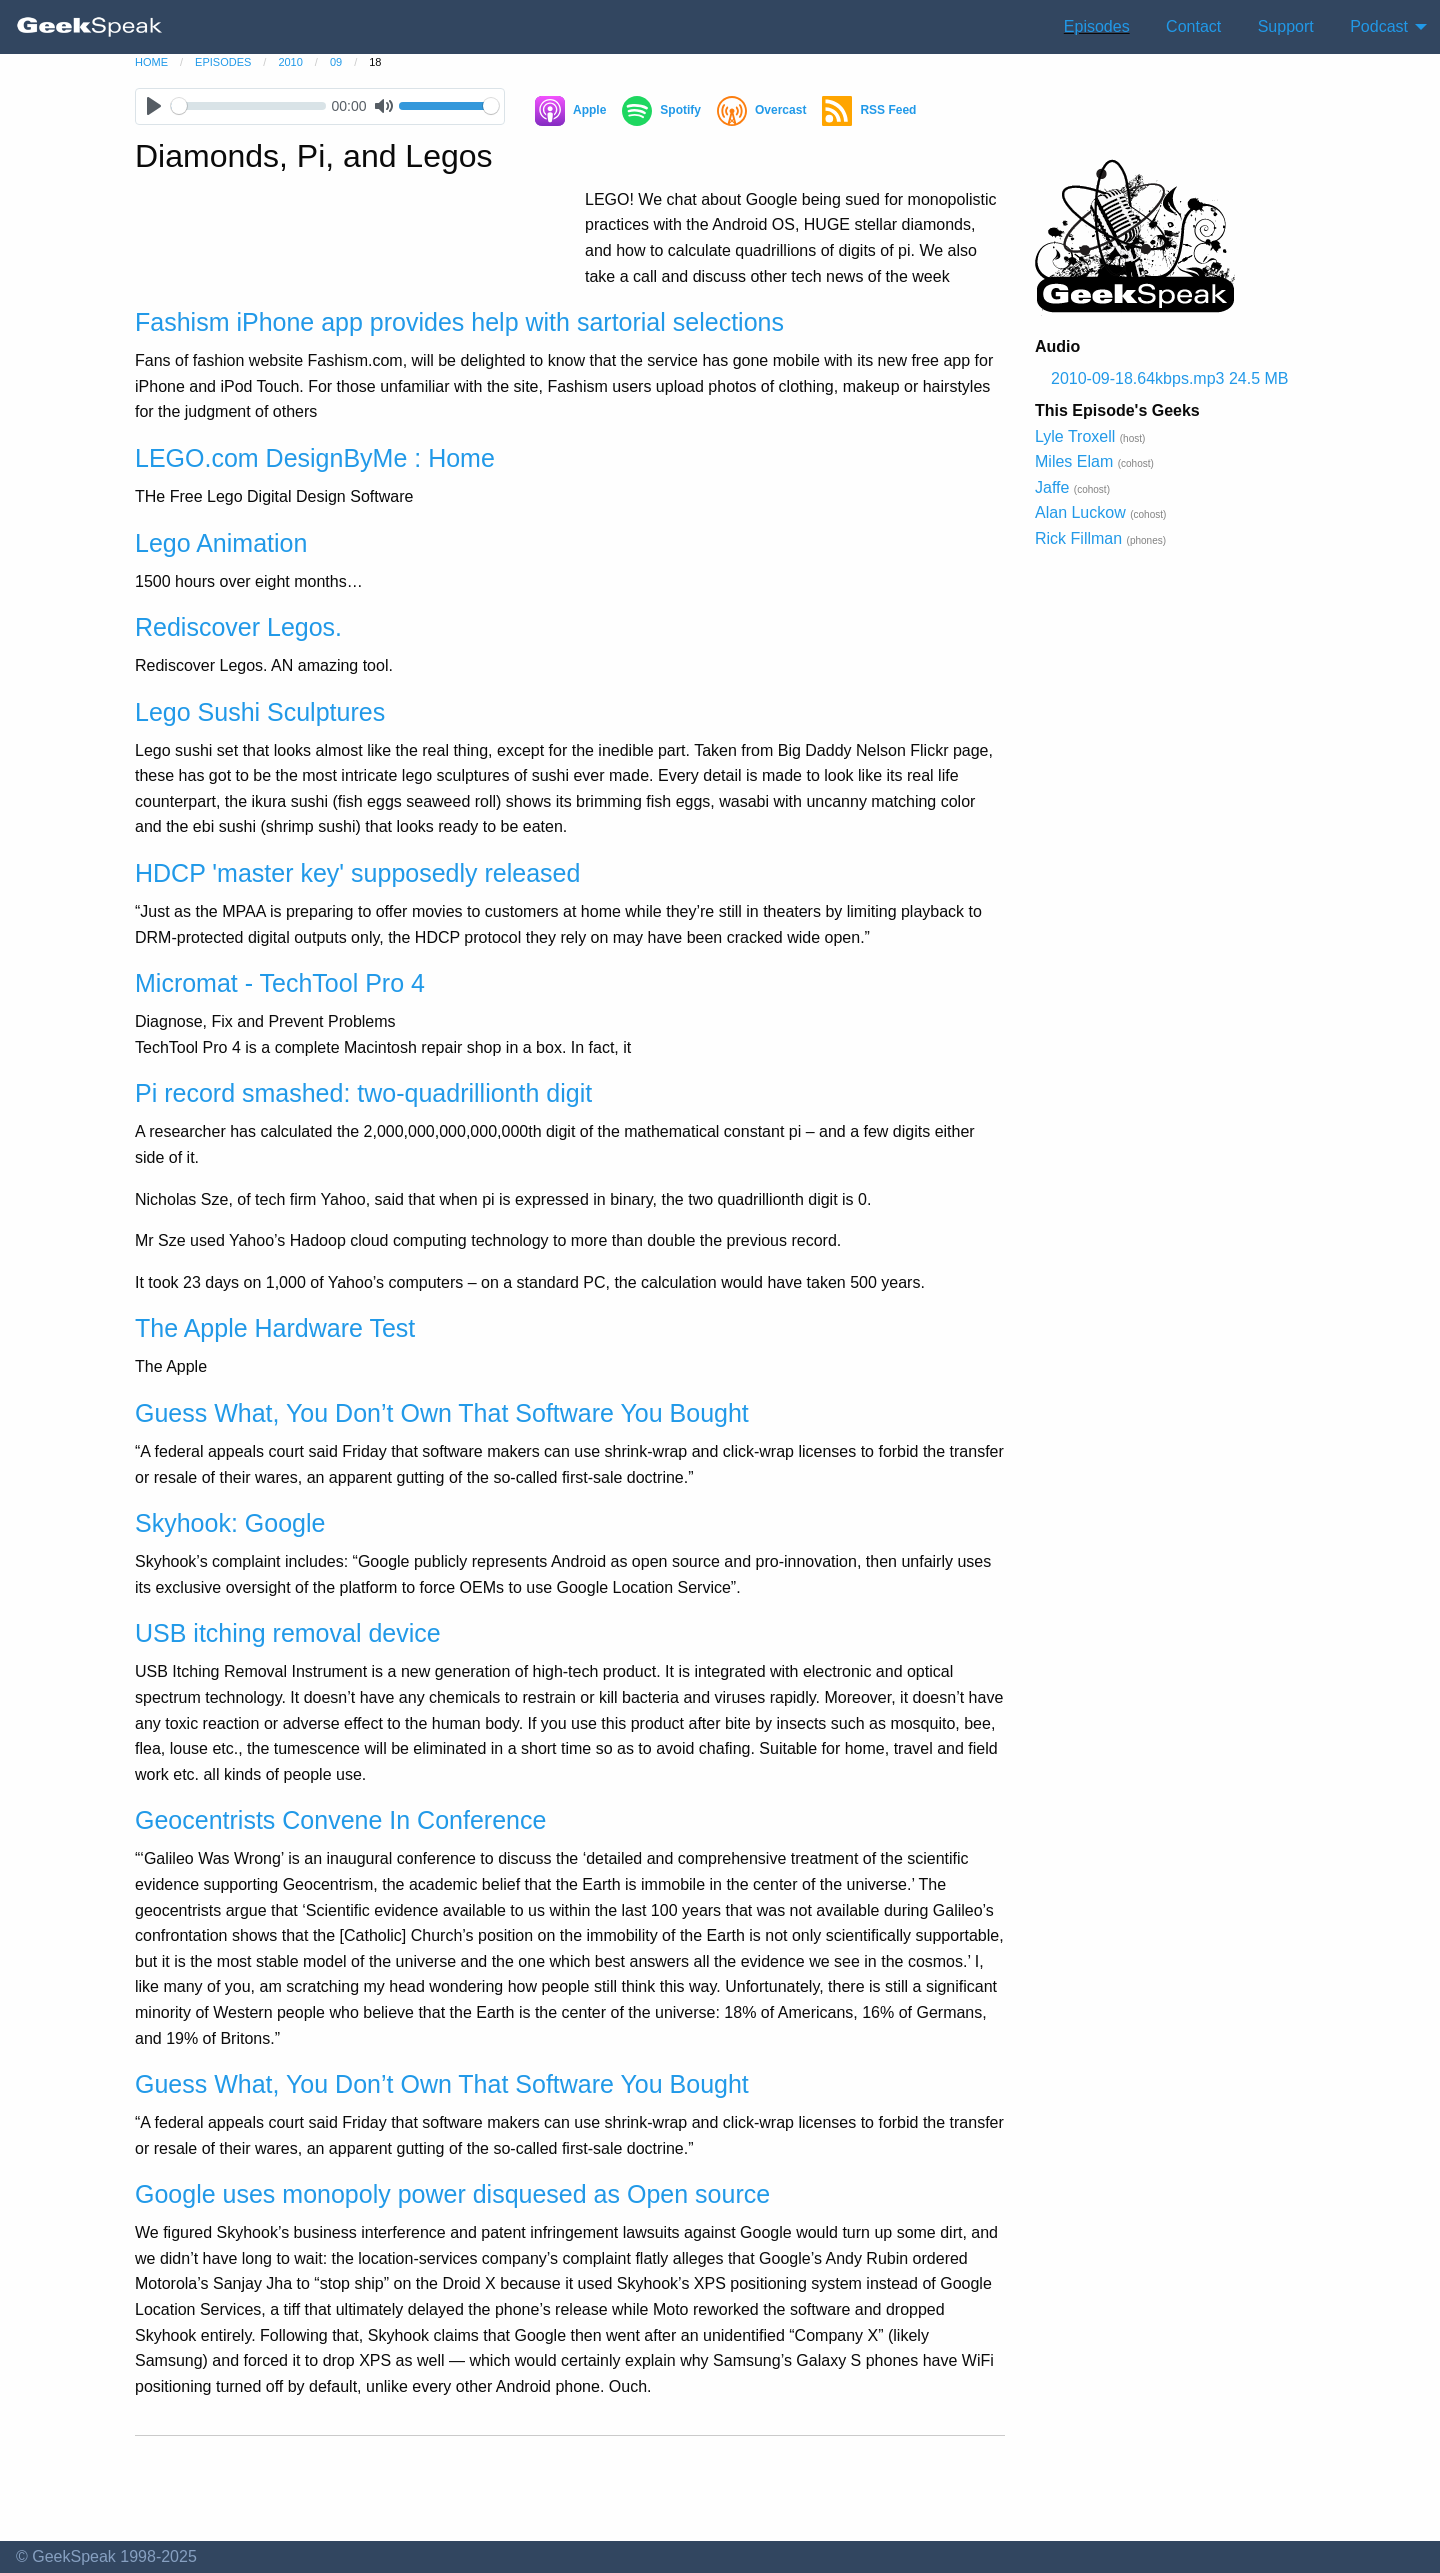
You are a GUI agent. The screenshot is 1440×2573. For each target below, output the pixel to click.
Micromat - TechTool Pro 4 (280, 983)
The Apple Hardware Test (275, 1328)
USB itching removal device (288, 1633)
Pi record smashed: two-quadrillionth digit (363, 1093)
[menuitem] (90, 27)
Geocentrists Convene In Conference (340, 1820)
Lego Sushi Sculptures (260, 712)
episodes (223, 62)
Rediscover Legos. (238, 627)
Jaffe (1052, 487)
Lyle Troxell (1075, 436)
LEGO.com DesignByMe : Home (315, 458)
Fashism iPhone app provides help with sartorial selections (459, 322)
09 (336, 62)
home (151, 62)
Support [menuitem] (1286, 26)
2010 (290, 62)
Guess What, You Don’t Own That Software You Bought (442, 1413)
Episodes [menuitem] (1097, 26)
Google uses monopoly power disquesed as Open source (452, 2194)
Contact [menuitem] (1193, 26)
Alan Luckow (1080, 512)
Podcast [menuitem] (1379, 26)
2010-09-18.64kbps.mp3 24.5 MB (1169, 378)
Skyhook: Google (230, 1523)
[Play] (153, 106)
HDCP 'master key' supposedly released (357, 873)
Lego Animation (221, 543)
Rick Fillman (1078, 538)
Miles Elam (1074, 461)
